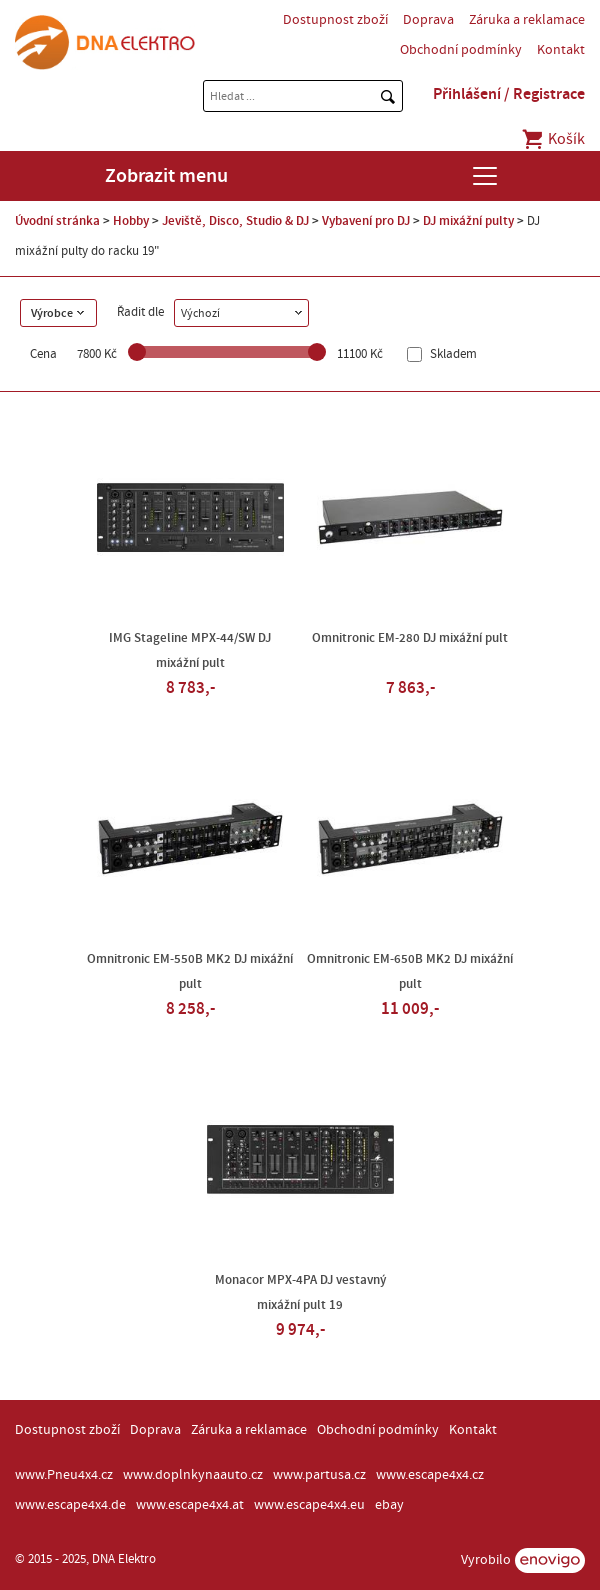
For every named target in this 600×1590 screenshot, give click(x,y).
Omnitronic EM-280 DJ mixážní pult (410, 638)
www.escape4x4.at (190, 1505)
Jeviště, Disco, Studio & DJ (235, 221)
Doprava (428, 20)
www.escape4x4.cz (430, 1475)
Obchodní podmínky (461, 50)
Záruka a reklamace (527, 20)
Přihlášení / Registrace (509, 94)
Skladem (452, 354)
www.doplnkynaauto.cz (193, 1475)
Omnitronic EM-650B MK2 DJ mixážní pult (410, 971)
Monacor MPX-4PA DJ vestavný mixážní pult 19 (300, 1292)
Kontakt (561, 50)
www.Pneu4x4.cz (64, 1475)
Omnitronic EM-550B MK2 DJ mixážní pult (190, 971)
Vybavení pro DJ (366, 221)
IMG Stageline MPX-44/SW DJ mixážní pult (190, 650)
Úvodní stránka (57, 221)
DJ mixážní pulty (468, 221)
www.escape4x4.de (70, 1505)
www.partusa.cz (319, 1475)
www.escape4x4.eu (309, 1505)
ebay (389, 1505)
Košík (552, 139)
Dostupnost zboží (335, 20)
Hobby (131, 221)
